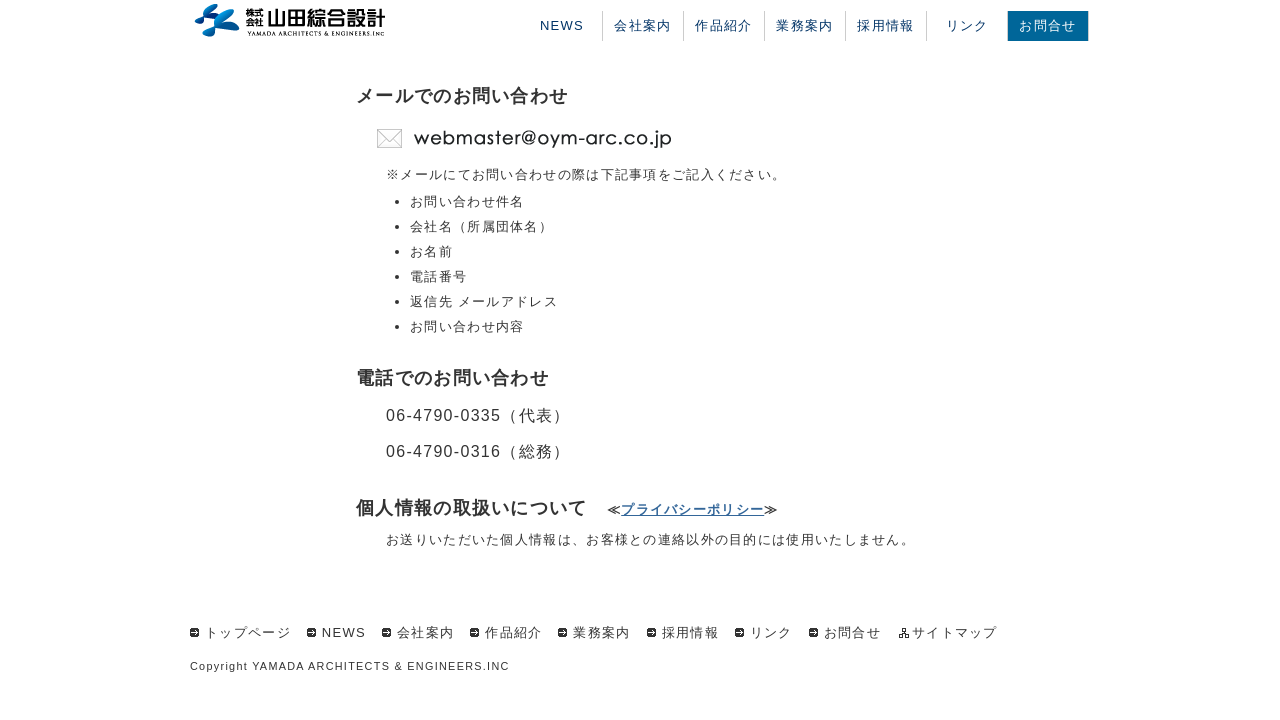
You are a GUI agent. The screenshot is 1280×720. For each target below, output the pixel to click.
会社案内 (642, 25)
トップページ (248, 632)
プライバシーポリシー (692, 509)
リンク (967, 25)
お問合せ (1047, 25)
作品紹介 (723, 25)
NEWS (562, 25)
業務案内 (804, 25)
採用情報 (885, 25)
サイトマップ (955, 632)
